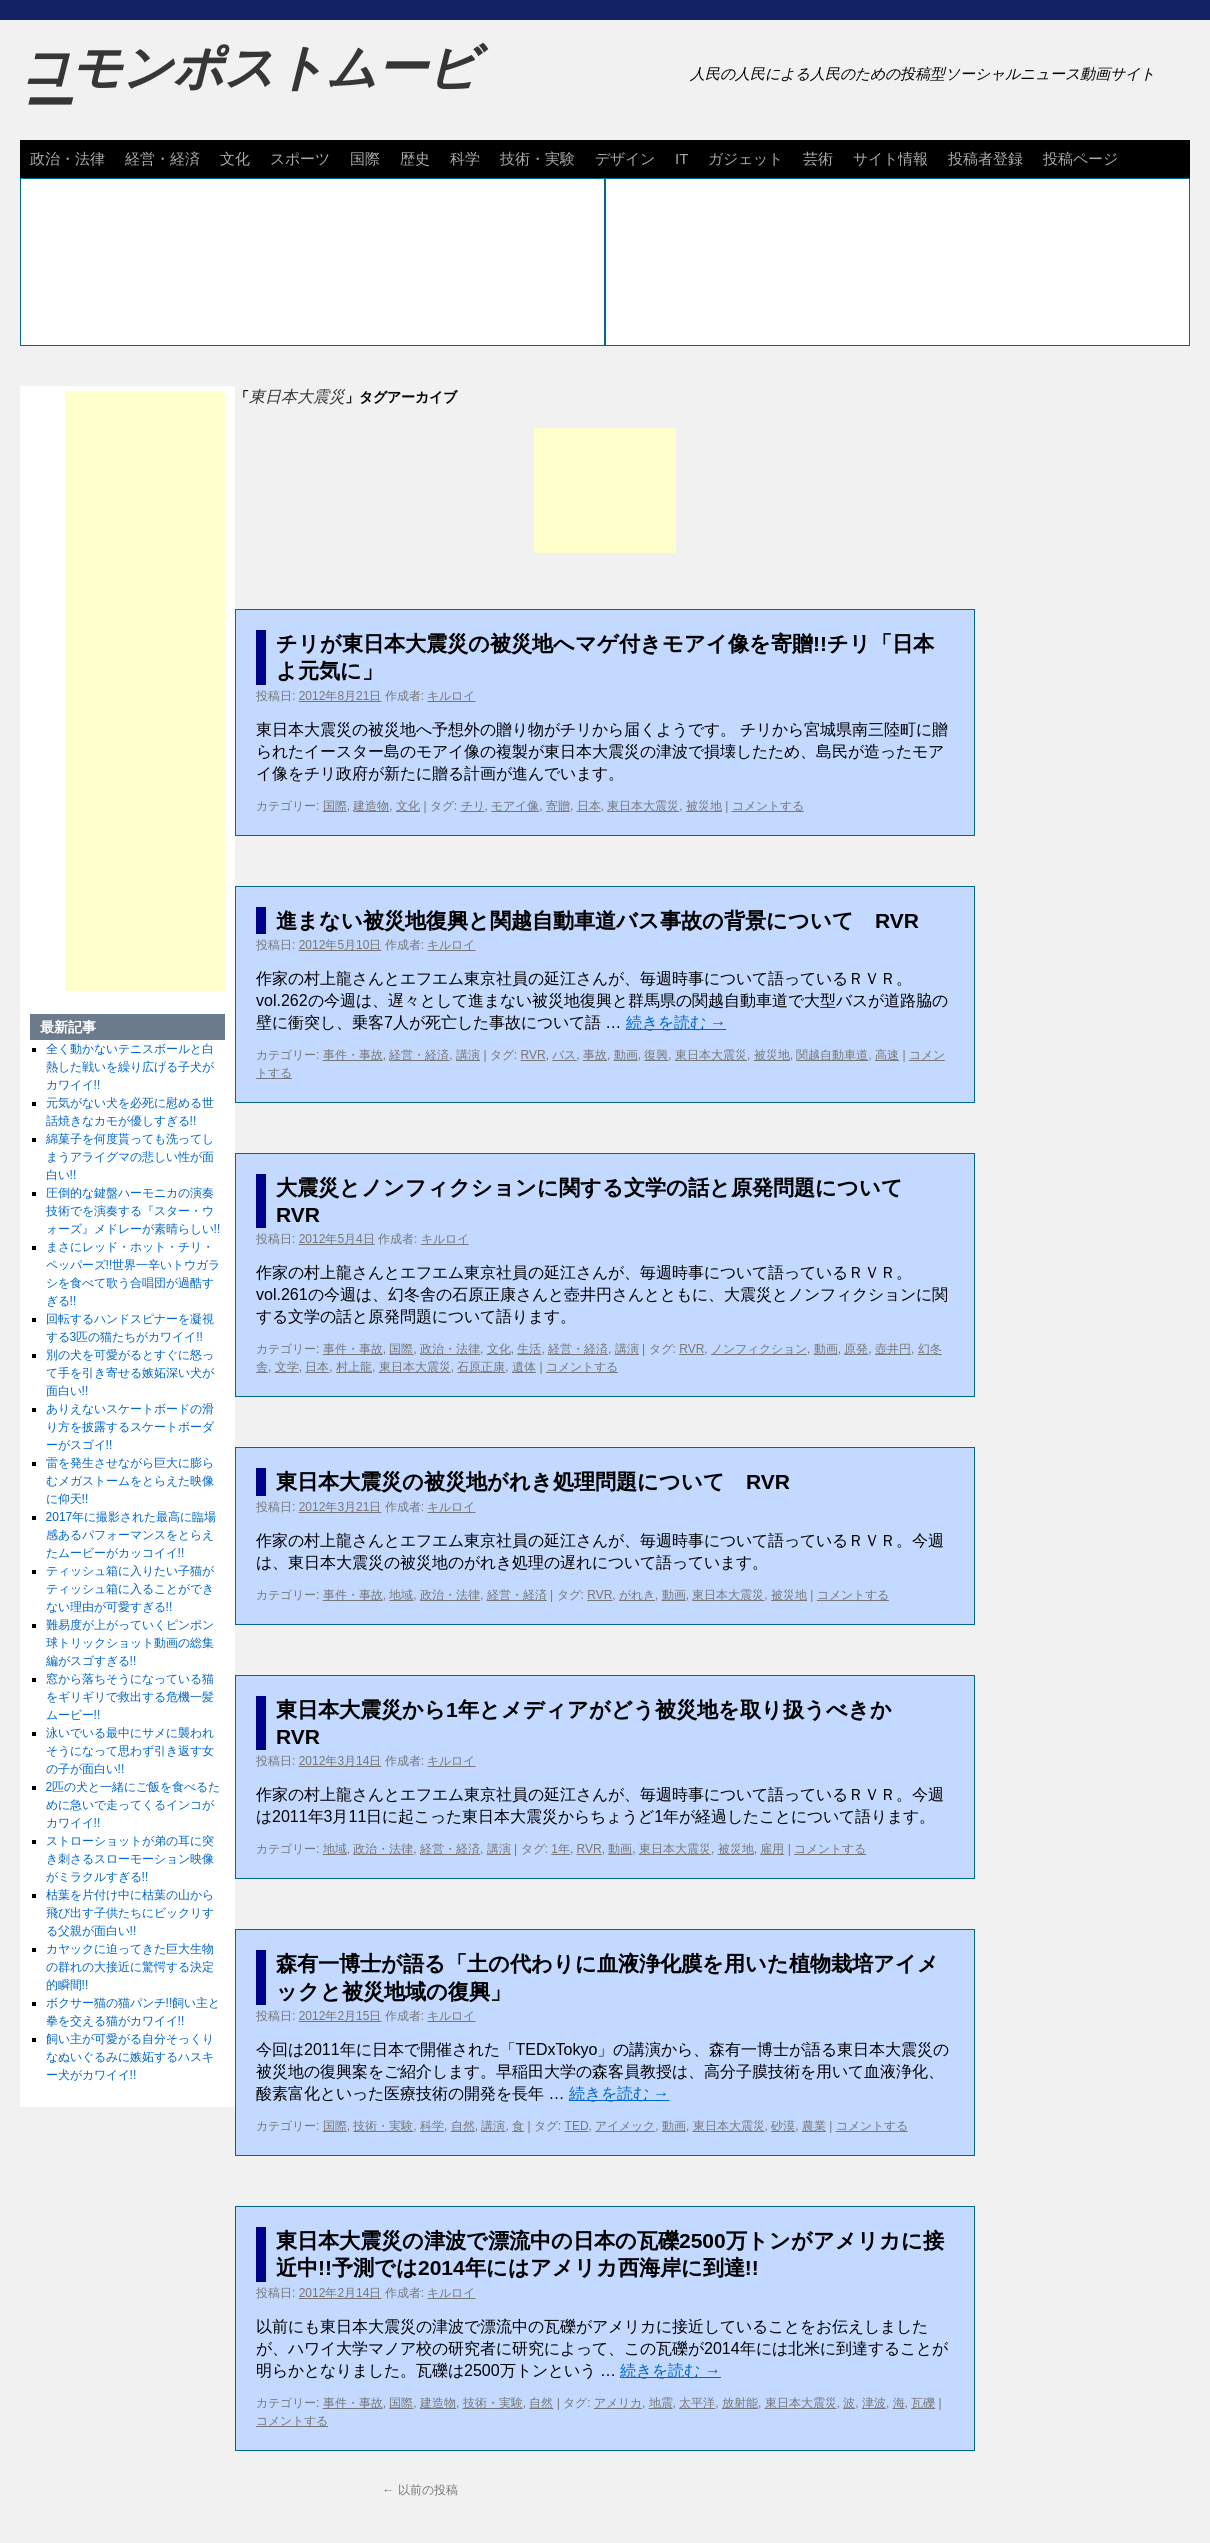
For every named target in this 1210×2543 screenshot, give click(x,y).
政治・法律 (67, 158)
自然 (463, 2126)
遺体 (524, 1367)
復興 (656, 1055)
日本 (589, 806)
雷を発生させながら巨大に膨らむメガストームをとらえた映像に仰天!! (130, 1481)
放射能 (740, 2403)
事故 (595, 1055)
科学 (465, 158)
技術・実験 (537, 158)
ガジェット (745, 158)
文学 (287, 1367)
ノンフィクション (759, 1349)
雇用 (772, 1849)
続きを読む (676, 1022)
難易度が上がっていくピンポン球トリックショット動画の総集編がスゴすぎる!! (130, 1643)
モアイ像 (515, 806)
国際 (365, 158)
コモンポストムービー (249, 86)
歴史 (415, 158)
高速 (887, 1055)
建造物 (371, 806)
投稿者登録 (985, 158)
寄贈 (558, 806)
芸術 (818, 158)
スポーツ (300, 158)
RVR (533, 1055)
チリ (473, 806)
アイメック (625, 2126)
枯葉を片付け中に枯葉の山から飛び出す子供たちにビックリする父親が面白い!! (130, 1913)
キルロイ (451, 696)
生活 (529, 1349)
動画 (626, 1055)
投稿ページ (1080, 158)
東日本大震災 (643, 806)
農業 (814, 2126)
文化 (235, 158)
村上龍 (354, 1367)
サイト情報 (890, 158)
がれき (637, 1595)
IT (681, 158)
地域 (401, 1595)
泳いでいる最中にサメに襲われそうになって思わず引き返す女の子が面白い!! (130, 1751)
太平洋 (697, 2403)
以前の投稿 (419, 2490)
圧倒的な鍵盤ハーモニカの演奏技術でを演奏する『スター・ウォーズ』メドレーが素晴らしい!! (133, 1211)
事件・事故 (353, 1055)
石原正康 (481, 1367)
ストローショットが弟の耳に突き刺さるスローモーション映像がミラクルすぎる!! (130, 1859)
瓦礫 (923, 2403)
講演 (468, 1055)
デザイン (625, 158)
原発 (856, 1349)
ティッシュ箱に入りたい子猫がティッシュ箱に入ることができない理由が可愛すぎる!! (130, 1589)
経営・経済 (162, 158)
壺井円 (893, 1349)
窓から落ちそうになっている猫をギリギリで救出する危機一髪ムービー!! (130, 1697)
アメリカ (618, 2403)
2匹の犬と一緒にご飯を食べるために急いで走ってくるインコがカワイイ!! (133, 1805)
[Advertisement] (605, 490)
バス (564, 1055)
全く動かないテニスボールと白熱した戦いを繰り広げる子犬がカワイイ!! (130, 1067)
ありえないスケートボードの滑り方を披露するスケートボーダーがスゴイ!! (130, 1427)
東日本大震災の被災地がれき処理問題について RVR (533, 1481)
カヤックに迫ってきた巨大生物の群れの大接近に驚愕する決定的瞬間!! (130, 1967)
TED (577, 2126)
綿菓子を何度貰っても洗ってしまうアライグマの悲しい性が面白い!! (130, 1157)
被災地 (704, 806)
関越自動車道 (832, 1055)
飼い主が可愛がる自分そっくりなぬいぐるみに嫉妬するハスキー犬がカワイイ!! (130, 2057)
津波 (874, 2403)
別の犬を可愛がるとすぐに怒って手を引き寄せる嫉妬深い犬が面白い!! (130, 1373)
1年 (560, 1849)
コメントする (768, 806)
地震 (661, 2403)
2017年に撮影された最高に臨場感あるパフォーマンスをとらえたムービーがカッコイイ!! (131, 1535)
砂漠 (783, 2126)
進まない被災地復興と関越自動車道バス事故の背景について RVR (597, 920)
